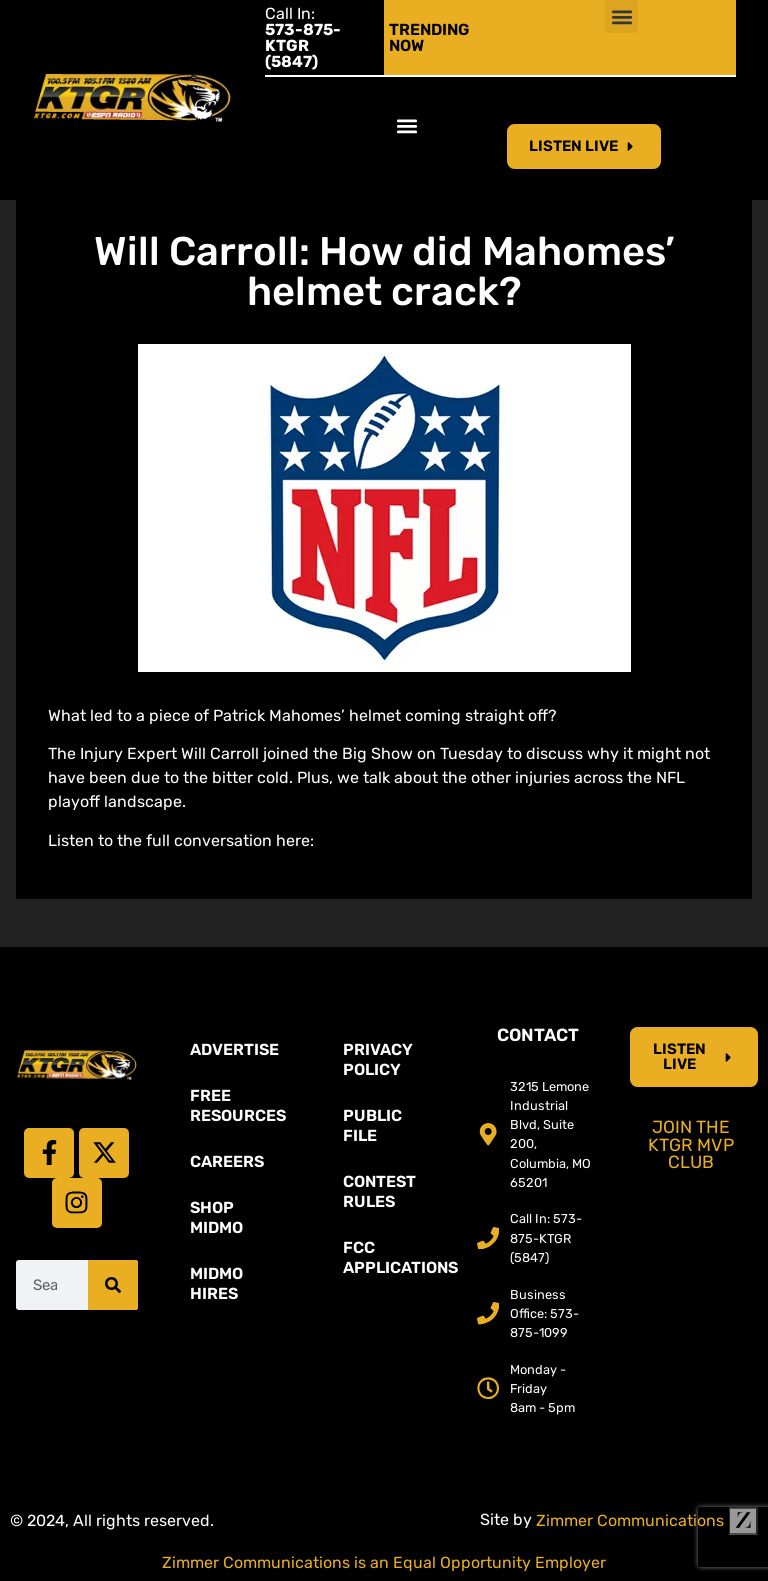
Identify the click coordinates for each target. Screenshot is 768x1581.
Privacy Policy (378, 1059)
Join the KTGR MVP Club (691, 1144)
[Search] (113, 1285)
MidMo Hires (216, 1283)
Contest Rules (379, 1191)
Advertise (234, 1049)
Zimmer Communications (647, 1520)
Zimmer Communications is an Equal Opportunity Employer (384, 1562)
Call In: (303, 37)
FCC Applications (394, 1257)
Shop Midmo (216, 1217)
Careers (227, 1161)
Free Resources (238, 1105)
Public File (372, 1125)
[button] (621, 16)
